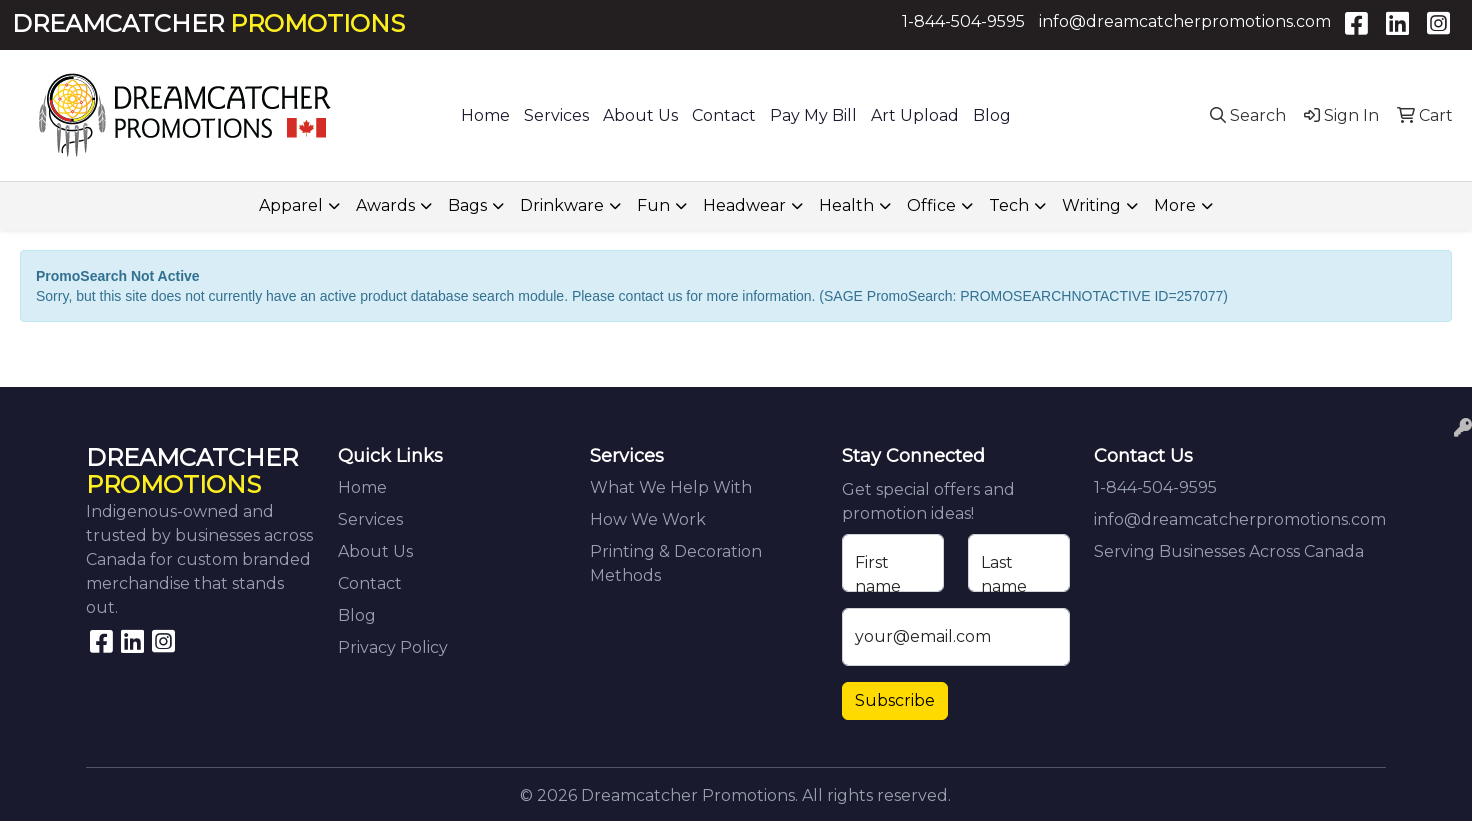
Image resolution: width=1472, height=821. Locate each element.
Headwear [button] (744, 205)
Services (556, 115)
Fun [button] (653, 205)
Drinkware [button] (562, 205)
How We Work (648, 519)
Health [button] (846, 205)
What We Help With (671, 487)
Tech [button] (1009, 205)
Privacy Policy (393, 647)
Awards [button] (385, 205)
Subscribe (895, 700)
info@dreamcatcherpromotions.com (1185, 21)
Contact (724, 115)
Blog (992, 115)
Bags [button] (467, 205)
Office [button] (931, 205)
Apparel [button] (291, 205)
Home (485, 115)
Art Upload (915, 115)
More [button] (1175, 205)
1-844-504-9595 (963, 21)
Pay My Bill (813, 115)
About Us (640, 115)
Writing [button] (1091, 205)
